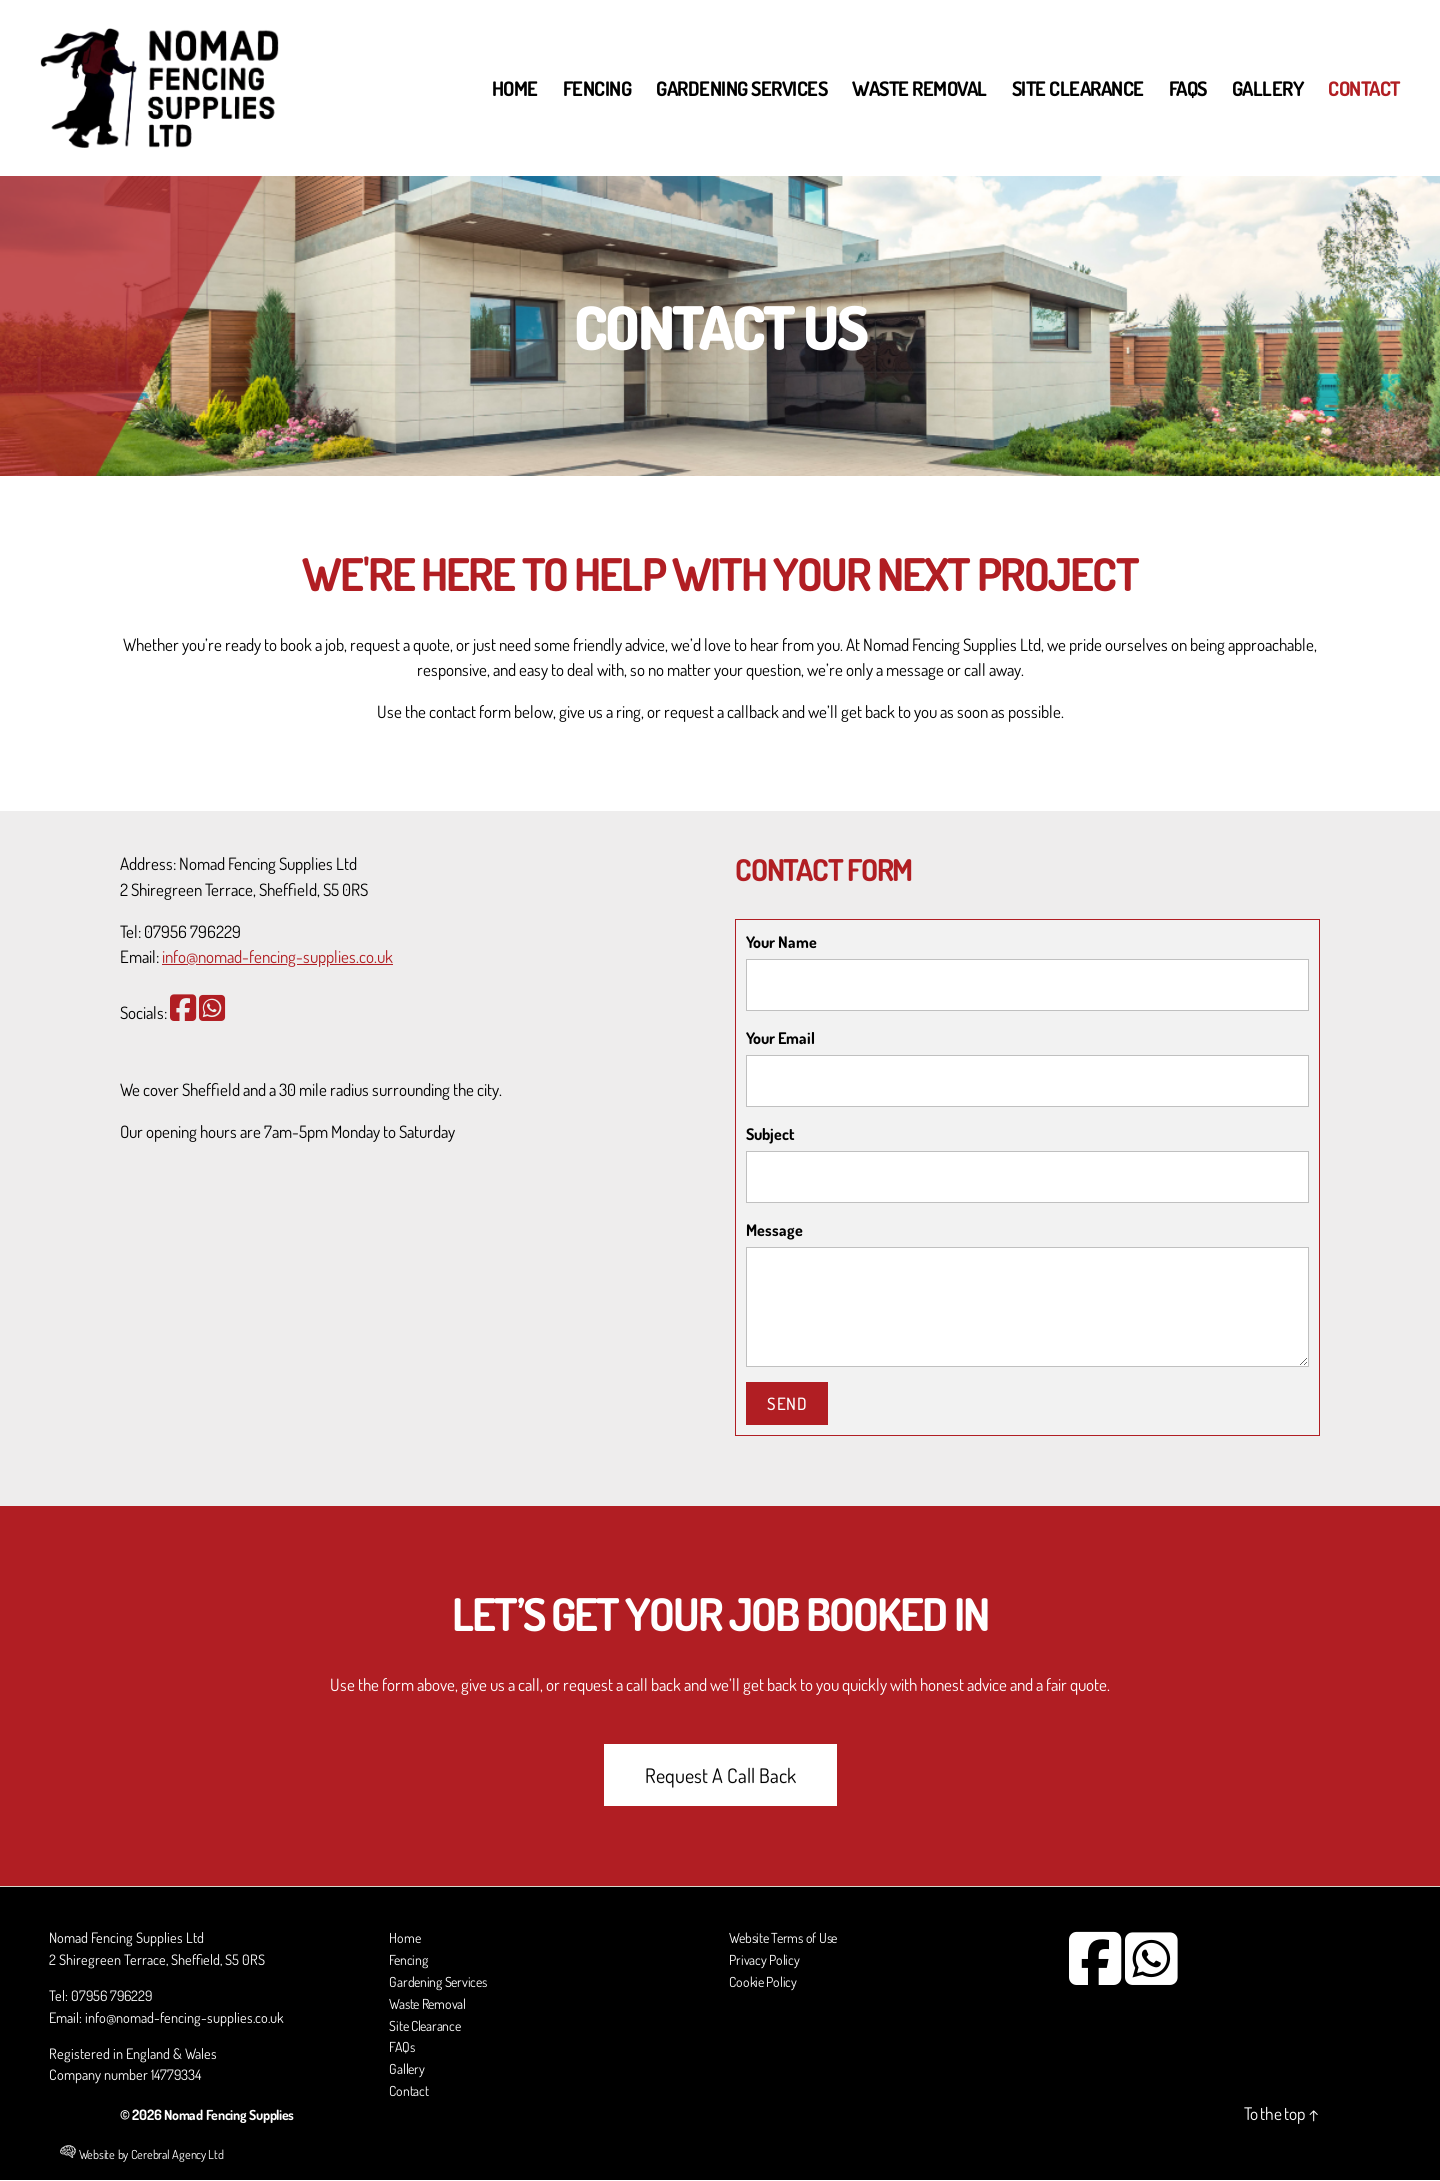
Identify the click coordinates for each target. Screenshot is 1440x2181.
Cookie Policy (765, 1984)
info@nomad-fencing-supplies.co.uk (277, 956)
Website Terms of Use (786, 1941)
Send (787, 1403)
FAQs (1188, 88)
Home (515, 88)
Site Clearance (1078, 88)
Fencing (597, 88)
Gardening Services (741, 88)
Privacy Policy (765, 1962)
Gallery (1268, 88)
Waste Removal (919, 88)
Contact (1364, 88)
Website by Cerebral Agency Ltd (142, 2155)
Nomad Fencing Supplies (232, 2115)
